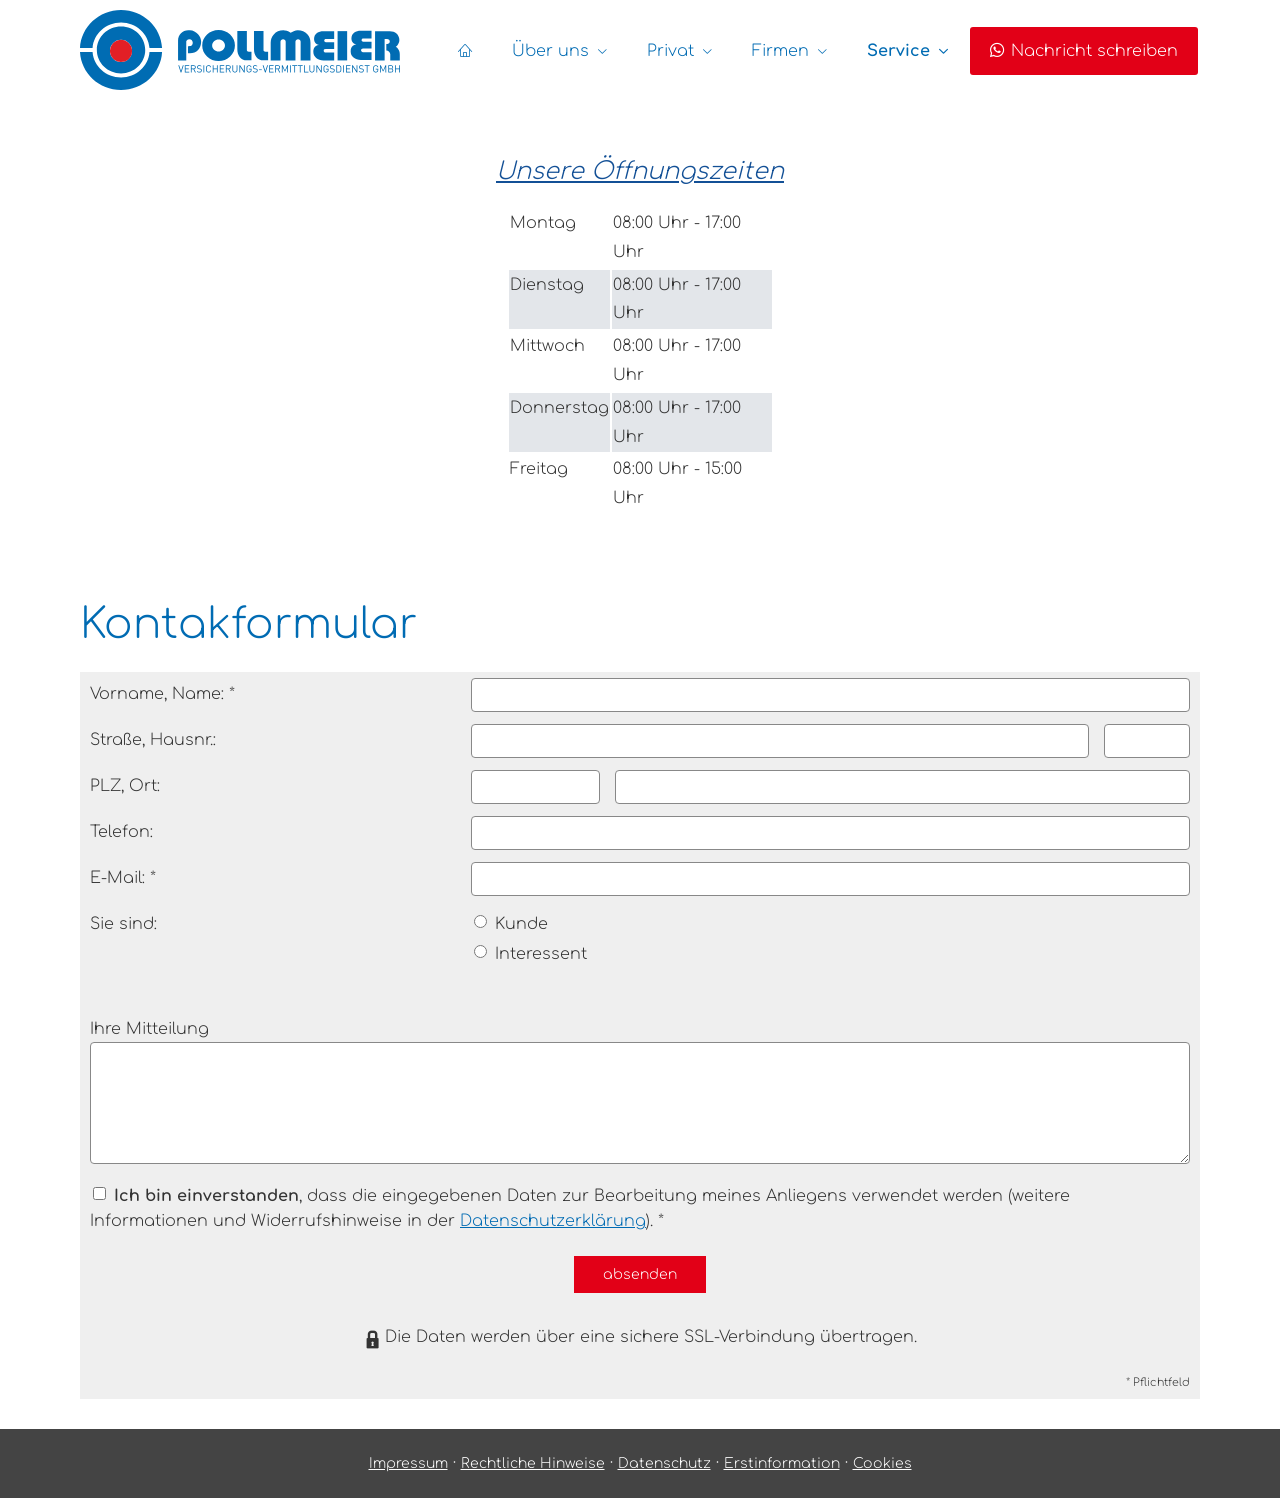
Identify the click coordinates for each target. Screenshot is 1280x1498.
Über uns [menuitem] (550, 51)
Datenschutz (664, 1463)
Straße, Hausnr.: (153, 740)
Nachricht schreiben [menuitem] (1084, 51)
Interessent (530, 954)
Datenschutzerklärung (553, 1221)
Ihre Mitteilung (149, 1029)
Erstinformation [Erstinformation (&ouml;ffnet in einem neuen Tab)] (782, 1463)
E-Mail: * (123, 878)
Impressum (408, 1463)
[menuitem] (465, 51)
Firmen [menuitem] (780, 51)
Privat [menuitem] (670, 51)
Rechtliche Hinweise (533, 1463)
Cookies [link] (882, 1463)
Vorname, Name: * (162, 694)
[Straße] (780, 741)
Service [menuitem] (898, 51)
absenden (640, 1274)
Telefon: (121, 832)
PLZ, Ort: (125, 786)
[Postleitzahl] (535, 787)
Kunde (511, 924)
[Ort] (902, 787)
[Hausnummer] (1147, 741)
